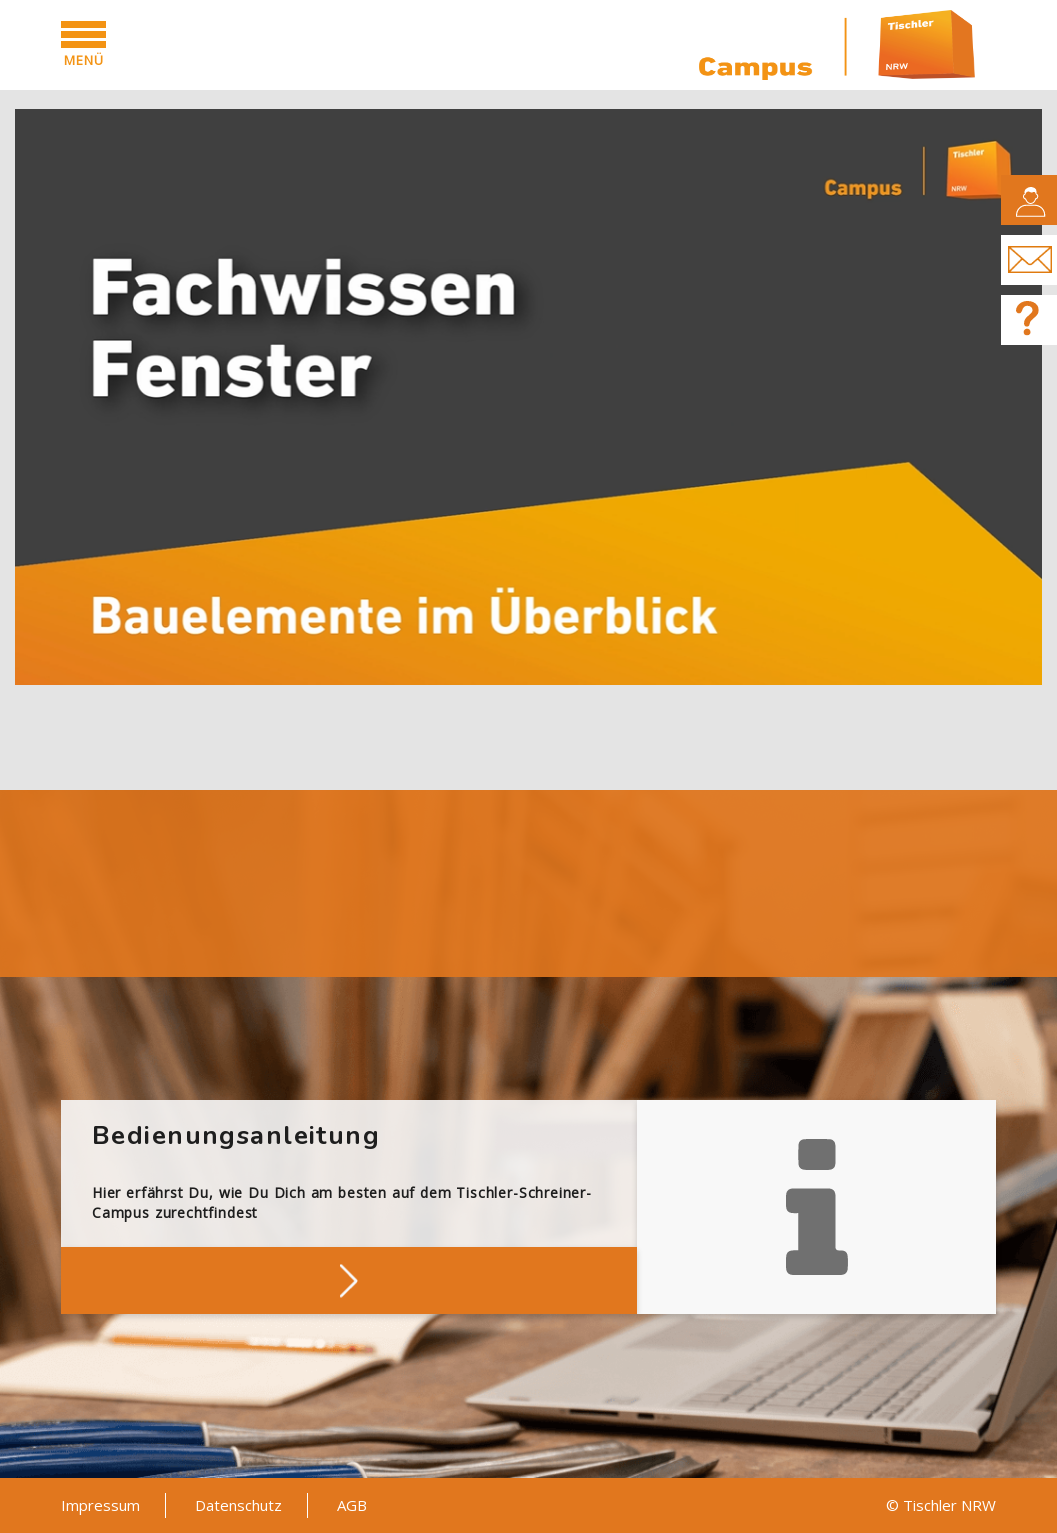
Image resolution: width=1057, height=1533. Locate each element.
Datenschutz (238, 1505)
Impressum (100, 1505)
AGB (352, 1505)
